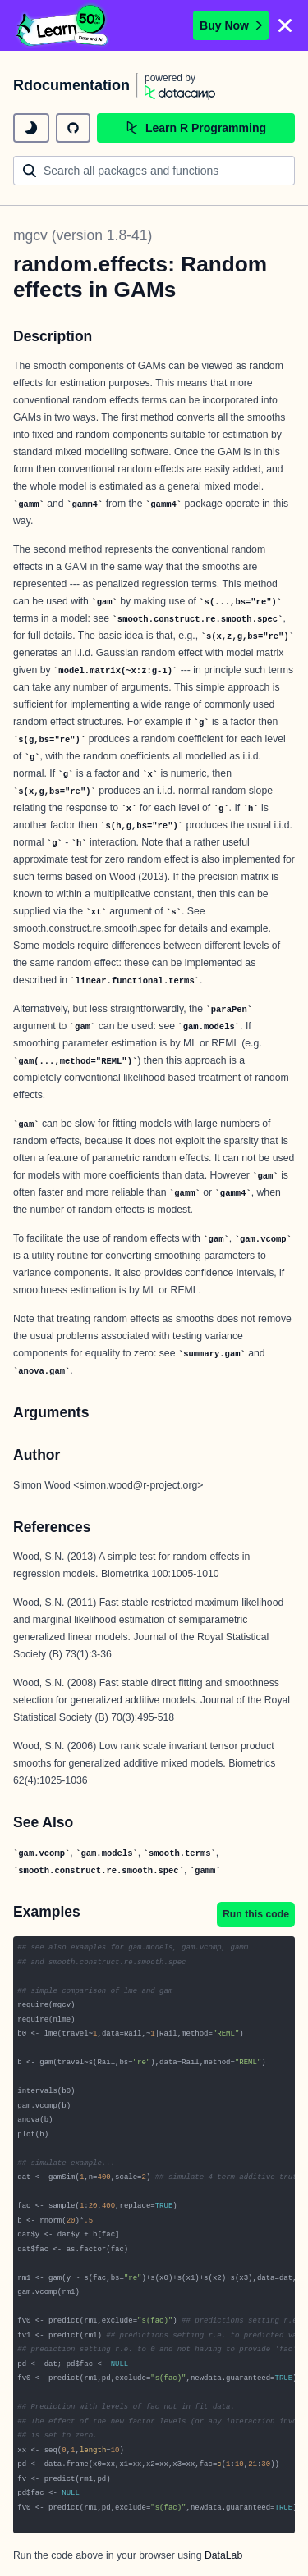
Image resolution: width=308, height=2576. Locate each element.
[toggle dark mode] (31, 128)
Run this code (256, 1914)
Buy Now (231, 25)
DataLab (223, 2555)
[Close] (285, 25)
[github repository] (73, 128)
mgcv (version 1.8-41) (82, 235)
